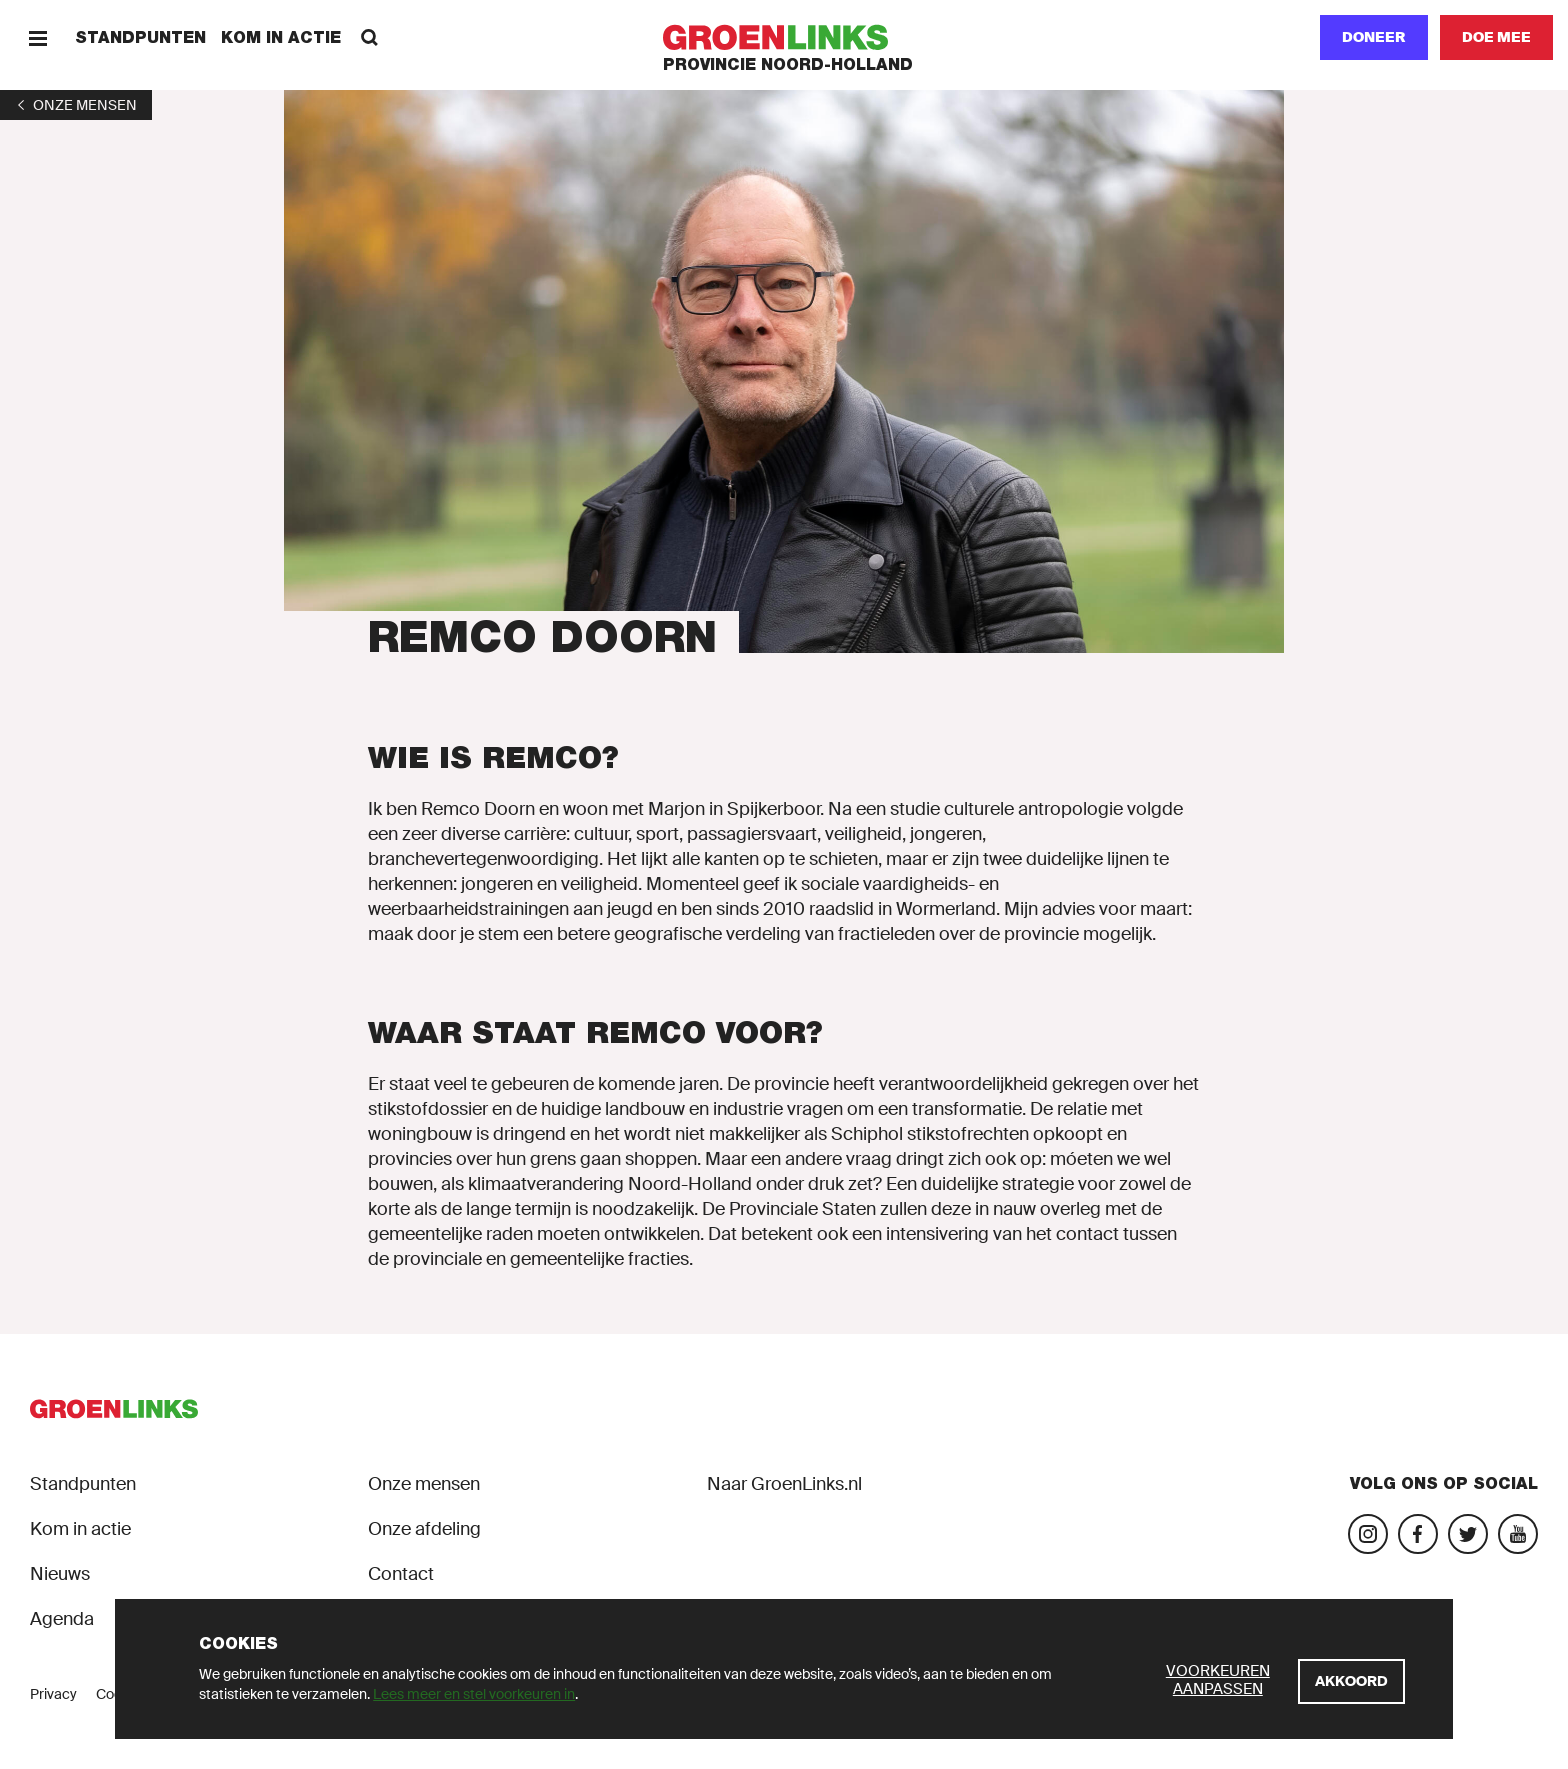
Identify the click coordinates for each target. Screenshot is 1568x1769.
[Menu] (37, 37)
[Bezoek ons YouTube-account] (1518, 1534)
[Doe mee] (1496, 37)
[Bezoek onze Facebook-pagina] (1418, 1534)
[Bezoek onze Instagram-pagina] (1368, 1534)
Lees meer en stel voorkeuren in (474, 1694)
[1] (76, 105)
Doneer (1374, 37)
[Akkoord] (1351, 1681)
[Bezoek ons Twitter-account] (1468, 1534)
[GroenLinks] (784, 37)
